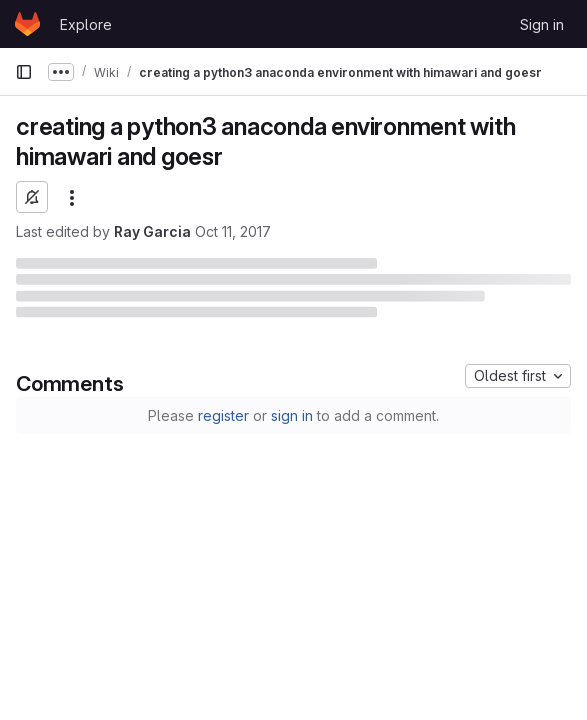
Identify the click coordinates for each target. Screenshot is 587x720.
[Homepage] (27, 24)
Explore (86, 24)
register (223, 415)
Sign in (542, 24)
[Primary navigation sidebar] (24, 72)
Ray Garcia (152, 231)
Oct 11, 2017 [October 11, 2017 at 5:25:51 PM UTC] (233, 231)
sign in (292, 415)
